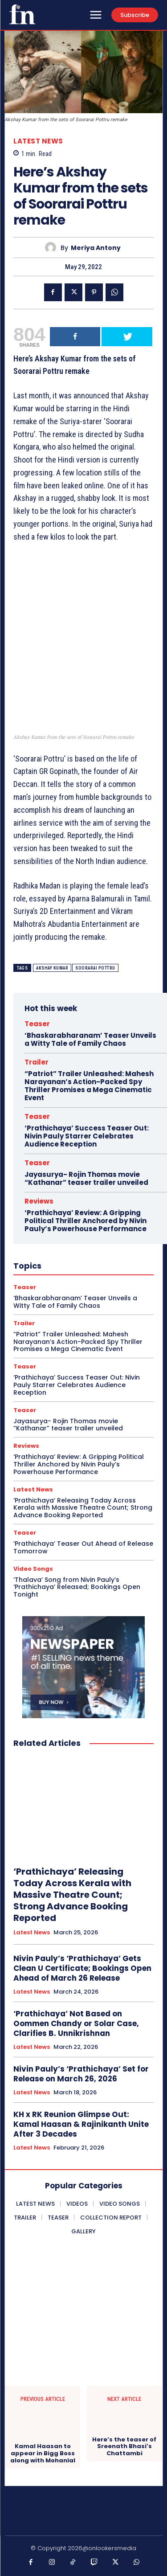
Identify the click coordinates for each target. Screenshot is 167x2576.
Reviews (38, 1201)
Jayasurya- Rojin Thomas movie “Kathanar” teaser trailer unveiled (86, 1178)
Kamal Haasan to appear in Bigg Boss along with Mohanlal (42, 2453)
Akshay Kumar (52, 968)
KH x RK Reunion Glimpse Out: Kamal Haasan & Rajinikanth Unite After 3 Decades (81, 2124)
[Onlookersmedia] (22, 14)
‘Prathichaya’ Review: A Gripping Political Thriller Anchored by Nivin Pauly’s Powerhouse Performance (85, 1220)
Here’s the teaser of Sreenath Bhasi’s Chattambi (124, 2446)
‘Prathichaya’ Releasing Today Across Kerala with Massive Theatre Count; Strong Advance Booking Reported (82, 1508)
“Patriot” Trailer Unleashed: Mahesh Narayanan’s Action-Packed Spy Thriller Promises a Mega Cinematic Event (89, 1085)
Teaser (37, 1023)
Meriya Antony (96, 248)
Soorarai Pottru (95, 968)
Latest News (38, 141)
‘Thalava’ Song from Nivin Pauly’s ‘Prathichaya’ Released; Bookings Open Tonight (76, 1587)
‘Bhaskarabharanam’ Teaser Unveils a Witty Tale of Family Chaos (90, 1039)
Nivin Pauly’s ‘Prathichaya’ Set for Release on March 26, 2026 (81, 2074)
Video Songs (33, 1569)
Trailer (36, 1062)
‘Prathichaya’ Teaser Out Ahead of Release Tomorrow (83, 1547)
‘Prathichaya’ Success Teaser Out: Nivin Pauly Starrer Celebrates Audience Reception (86, 1136)
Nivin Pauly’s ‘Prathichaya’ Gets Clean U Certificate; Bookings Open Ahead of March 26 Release (82, 1968)
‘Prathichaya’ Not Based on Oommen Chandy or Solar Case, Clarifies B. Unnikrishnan (76, 2023)
